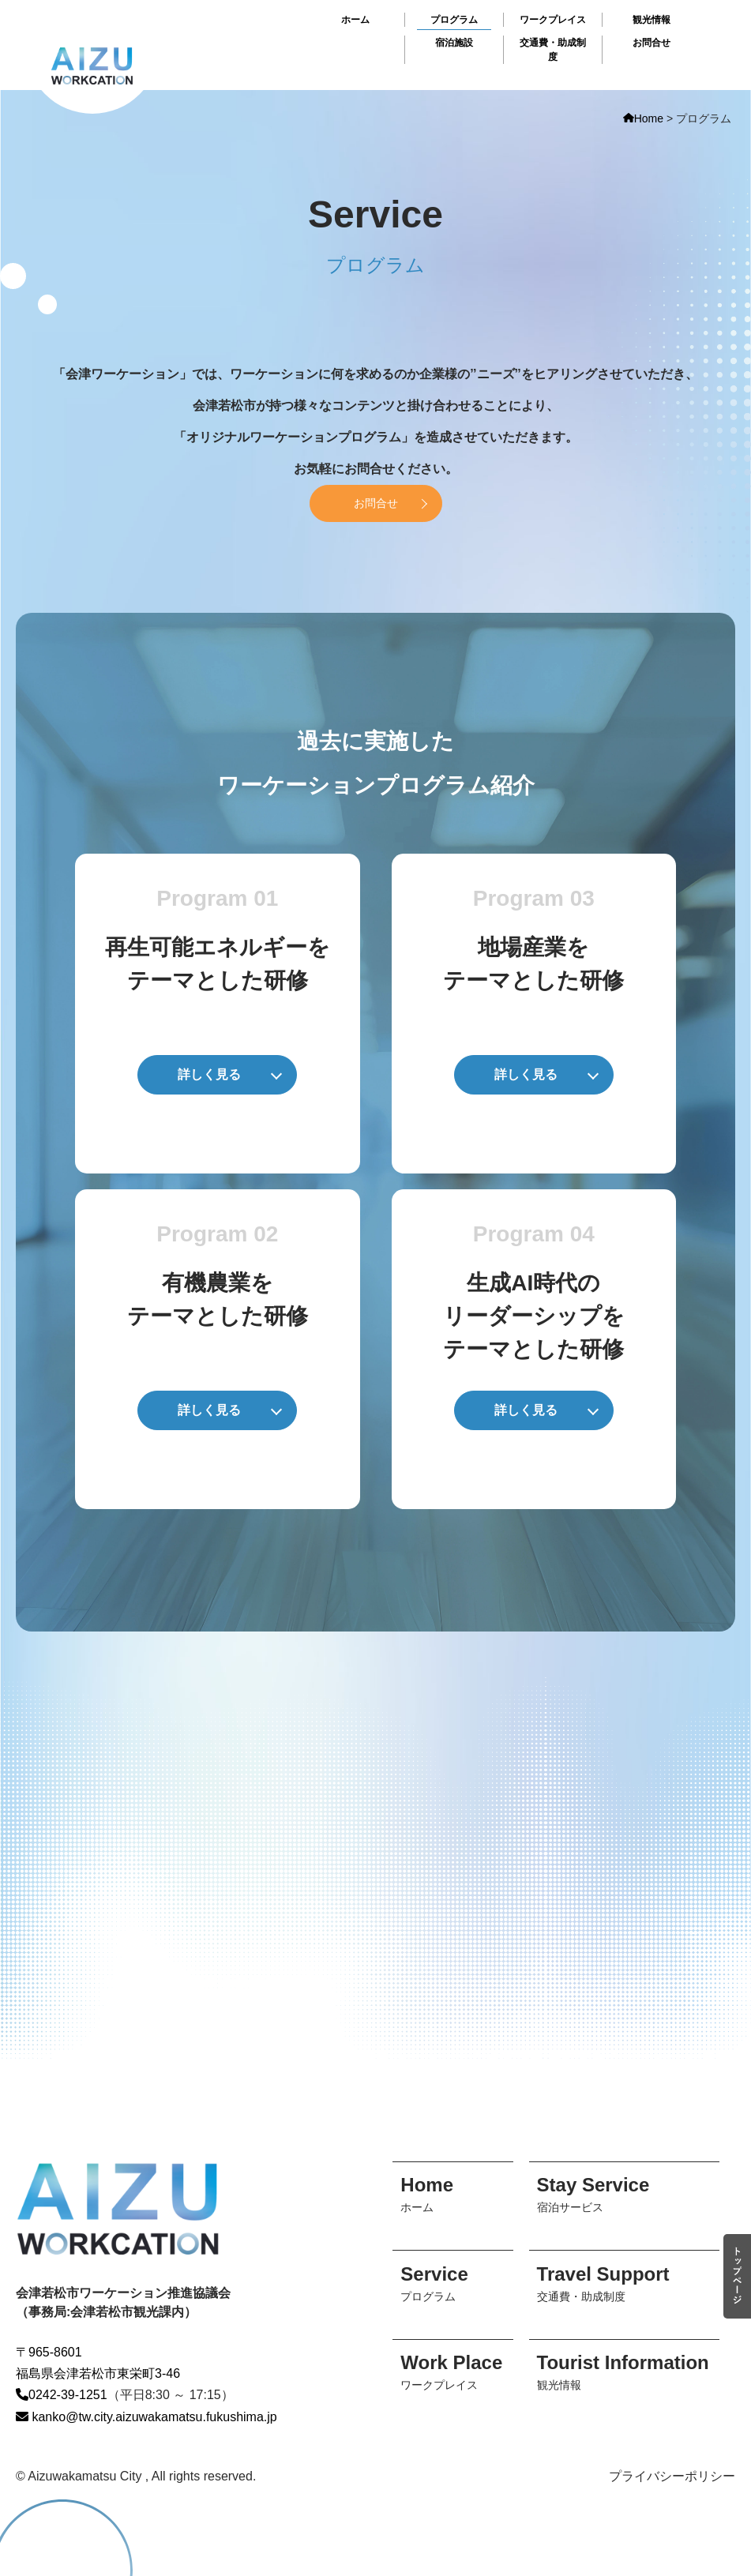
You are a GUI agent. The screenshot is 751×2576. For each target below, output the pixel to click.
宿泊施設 (454, 42)
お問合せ (651, 42)
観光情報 (651, 19)
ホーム (355, 19)
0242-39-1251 (61, 2394)
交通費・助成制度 (553, 49)
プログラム (454, 19)
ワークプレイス (553, 19)
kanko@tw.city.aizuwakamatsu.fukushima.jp (146, 2417)
